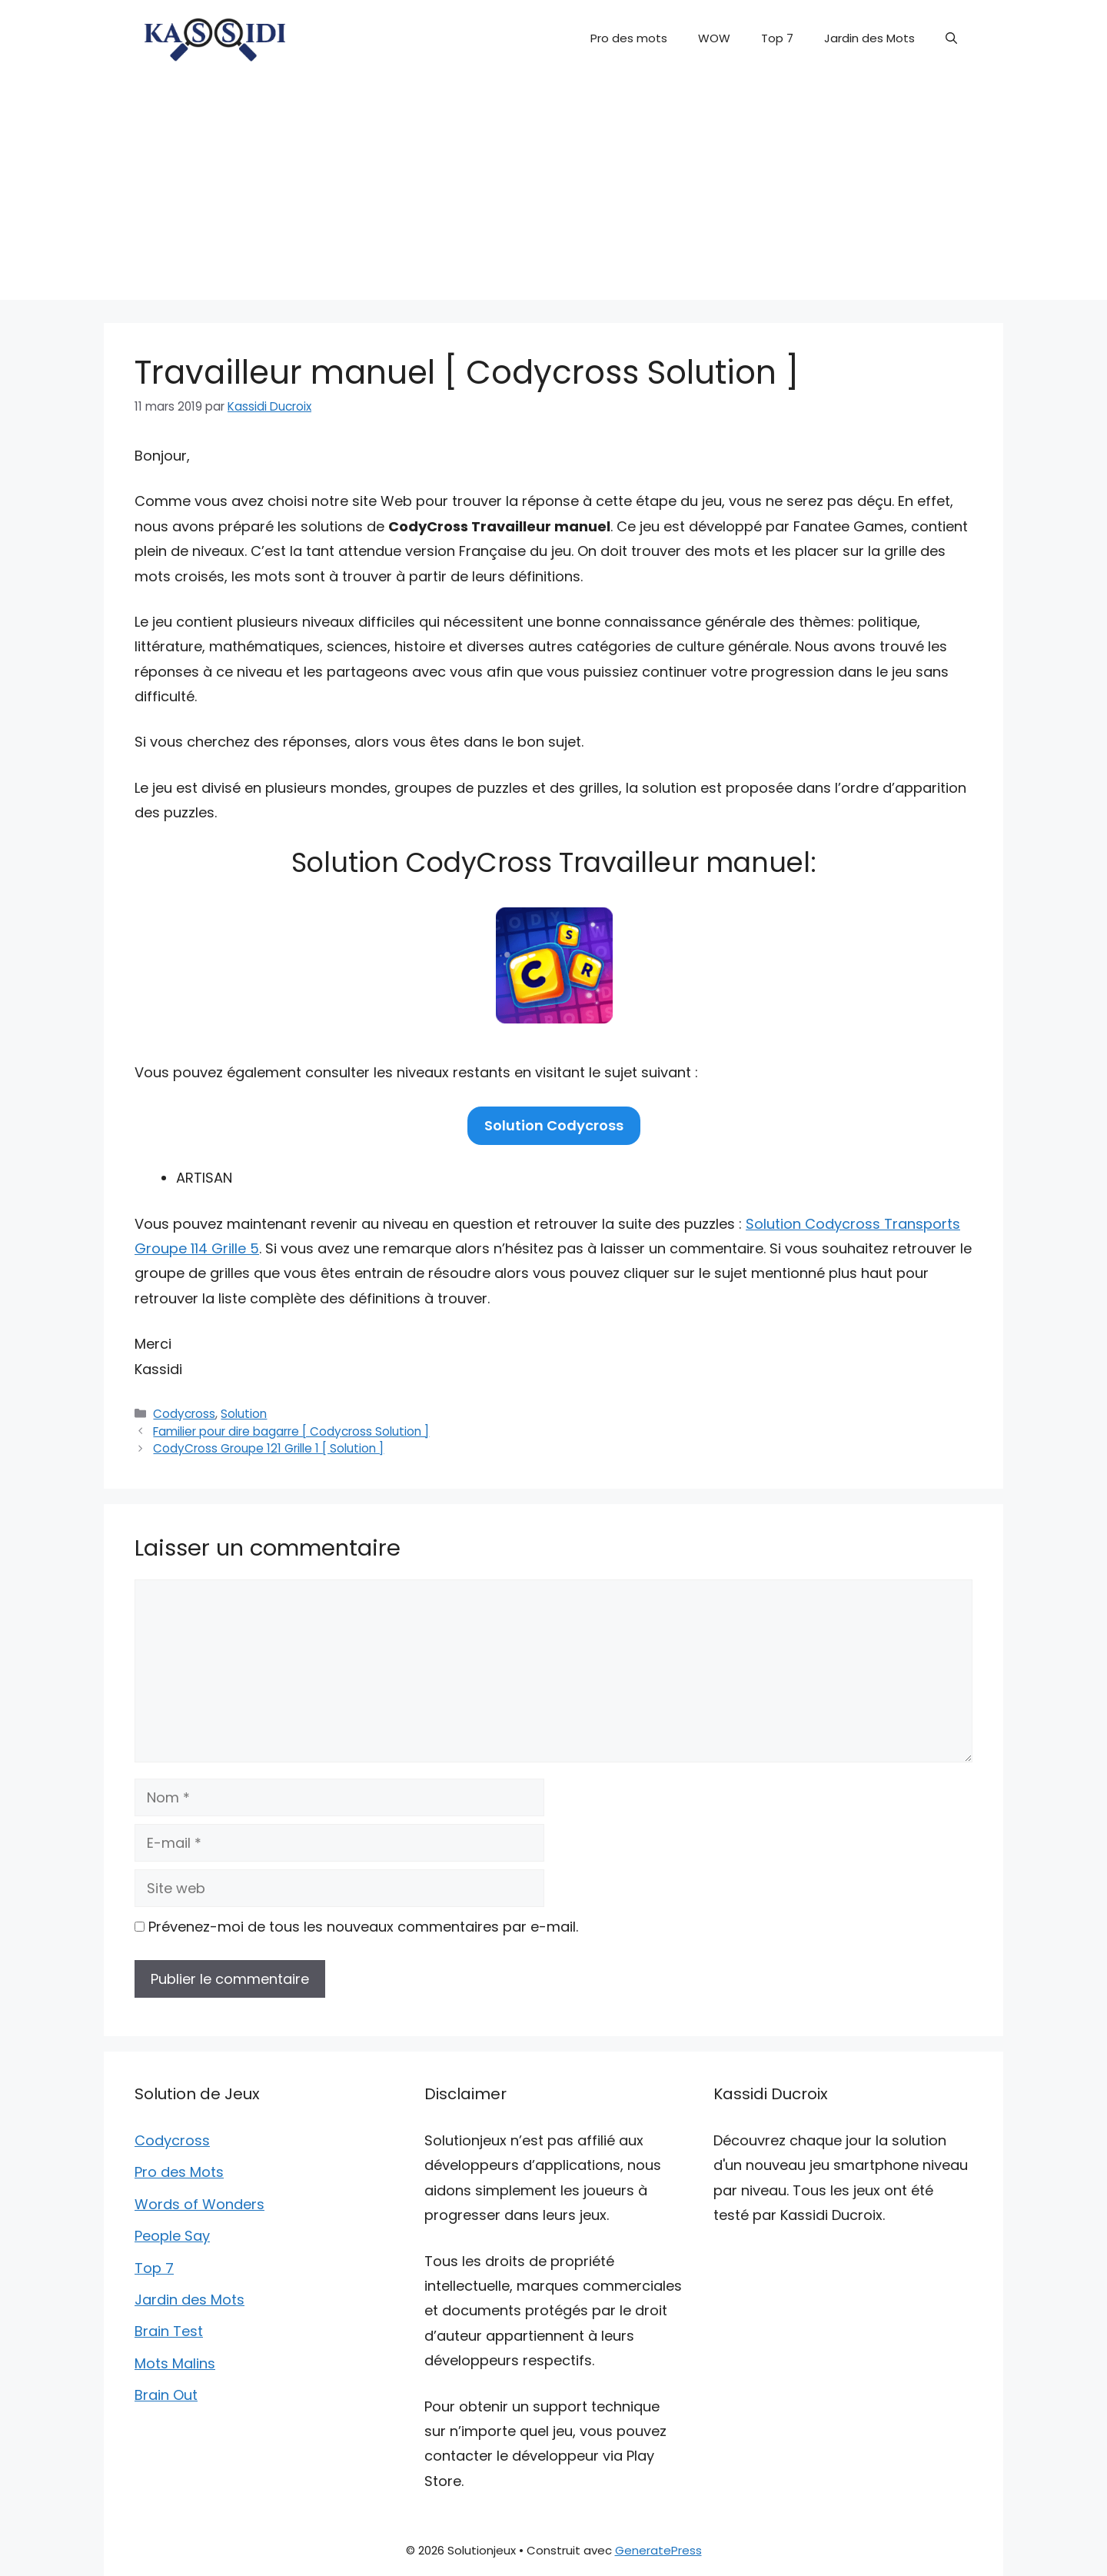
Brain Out (166, 2395)
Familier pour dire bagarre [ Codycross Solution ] (291, 1431)
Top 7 (777, 38)
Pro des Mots (179, 2172)
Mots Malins (175, 2363)
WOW (714, 38)
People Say (172, 2235)
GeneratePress (658, 2550)
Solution (244, 1414)
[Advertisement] (553, 192)
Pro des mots (628, 38)
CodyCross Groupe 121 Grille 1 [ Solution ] (268, 1448)
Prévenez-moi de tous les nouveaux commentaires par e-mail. (363, 1926)
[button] (951, 38)
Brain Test (169, 2331)
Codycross (184, 1414)
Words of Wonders (199, 2204)
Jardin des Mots (869, 38)
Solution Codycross (553, 1125)
